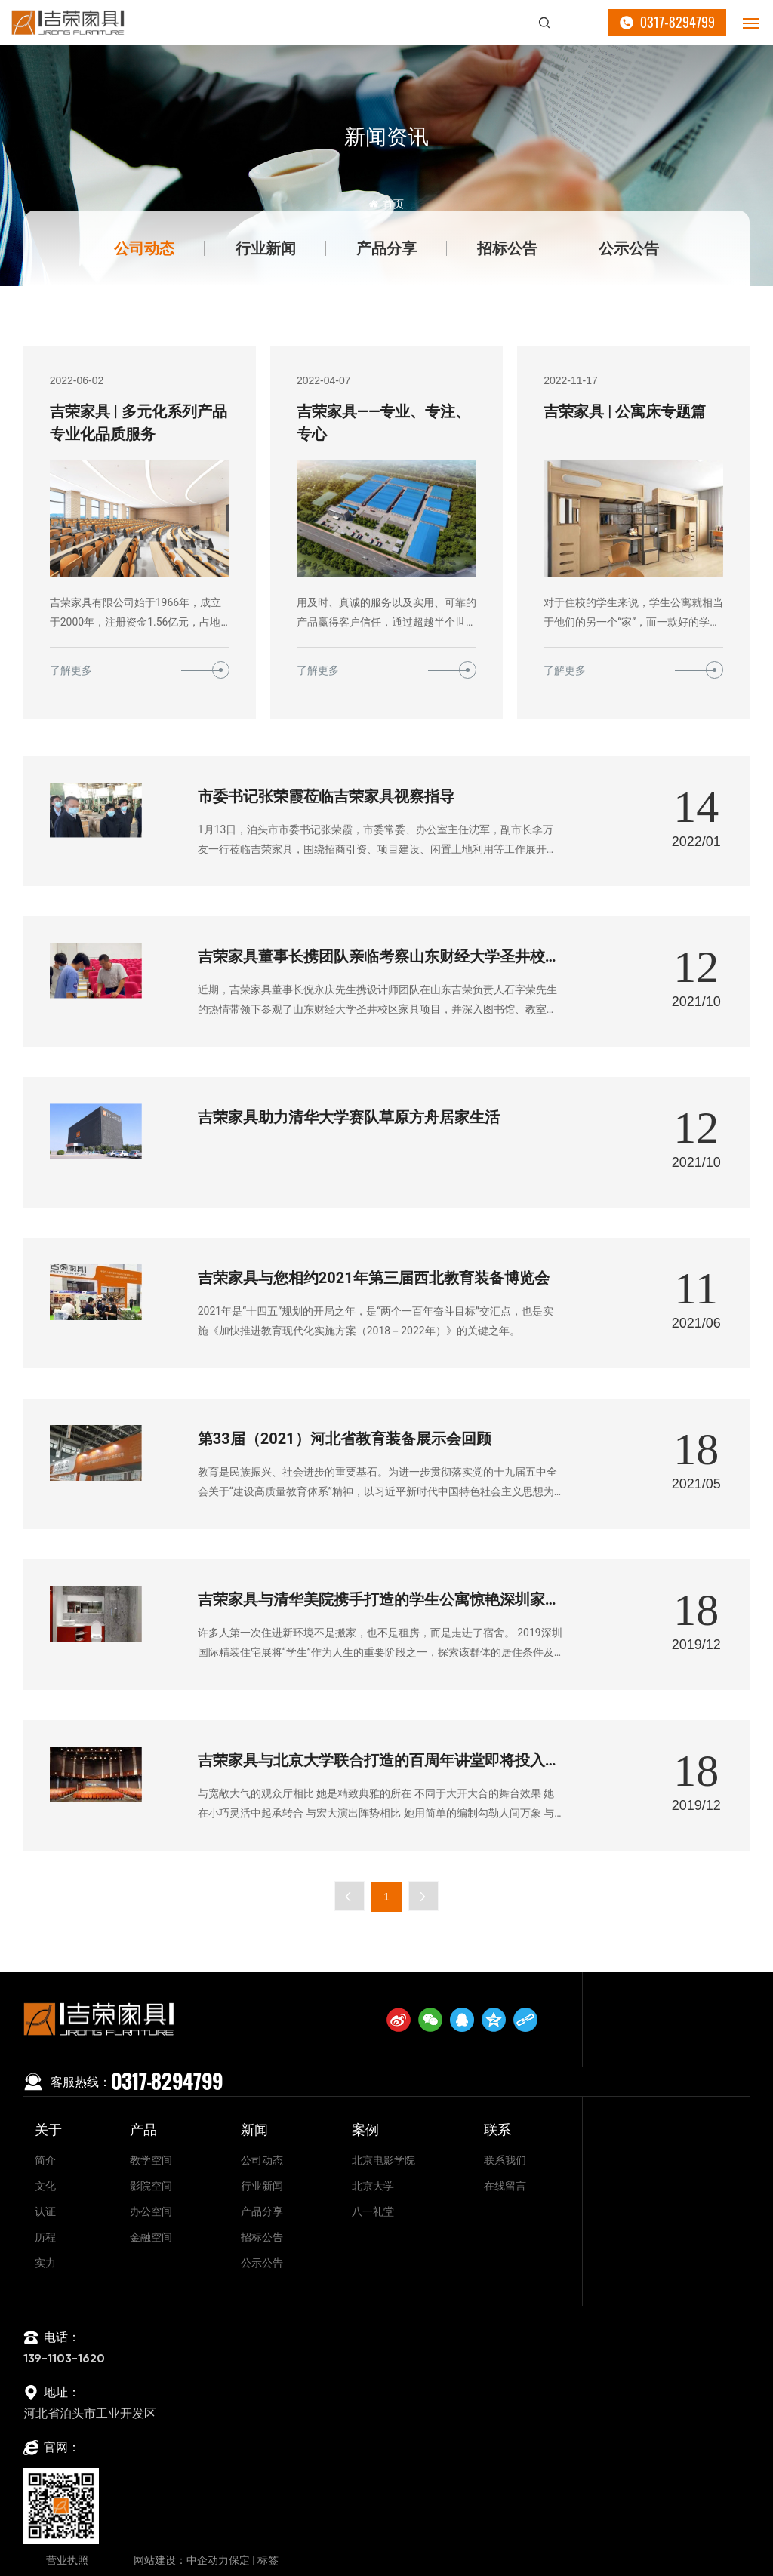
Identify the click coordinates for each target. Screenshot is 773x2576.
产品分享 (386, 248)
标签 (268, 2560)
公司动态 (144, 248)
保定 (239, 2560)
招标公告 (507, 248)
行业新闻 (266, 248)
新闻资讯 (386, 137)
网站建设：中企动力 (181, 2560)
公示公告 (629, 248)
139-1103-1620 (64, 2359)
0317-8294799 (677, 22)
